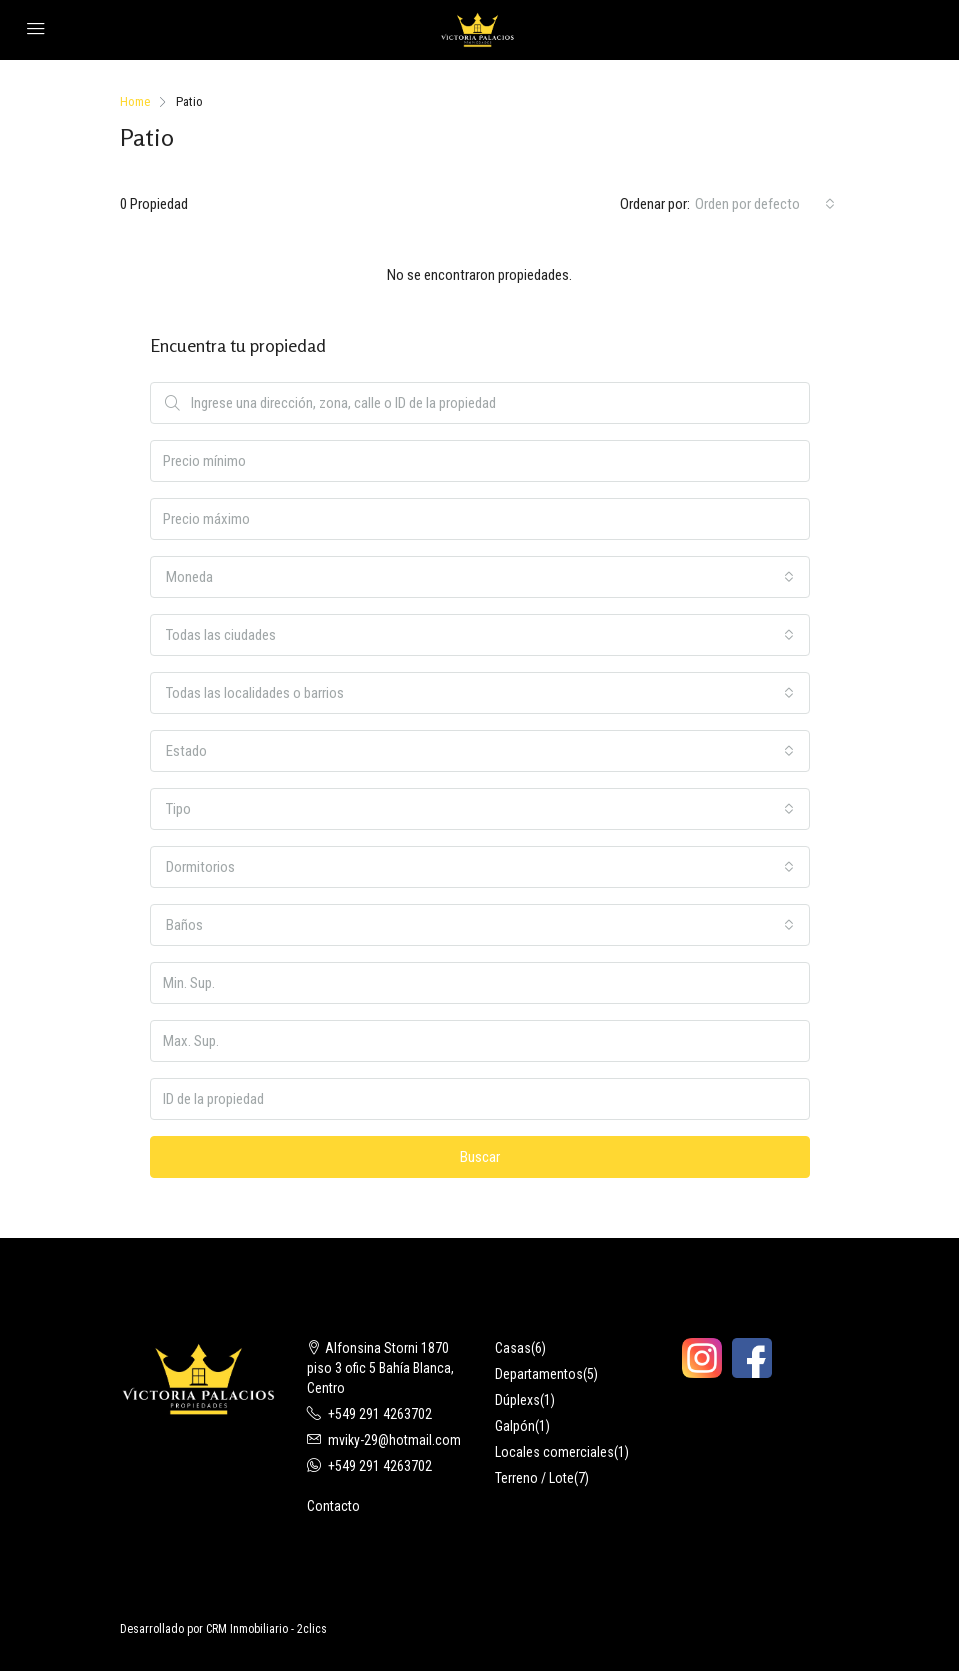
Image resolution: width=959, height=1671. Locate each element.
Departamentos (539, 1374)
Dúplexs (517, 1400)
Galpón (515, 1426)
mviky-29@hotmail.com (394, 1440)
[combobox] (765, 204)
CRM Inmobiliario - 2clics (266, 1629)
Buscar (480, 1157)
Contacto (333, 1506)
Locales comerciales (554, 1452)
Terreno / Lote (534, 1478)
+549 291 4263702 (380, 1414)
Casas (513, 1348)
